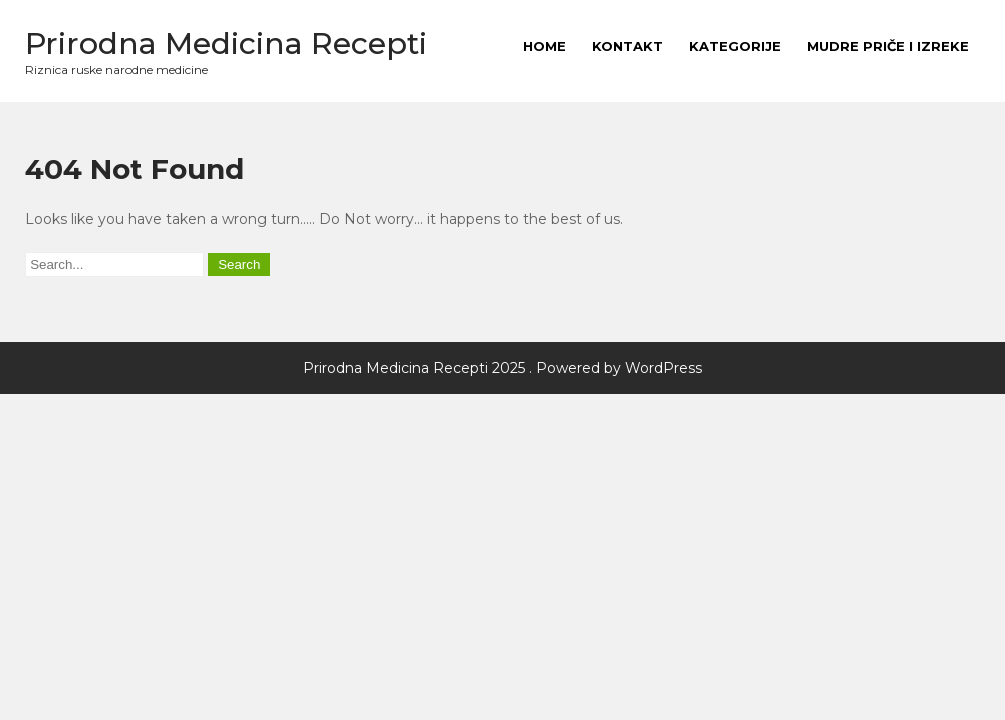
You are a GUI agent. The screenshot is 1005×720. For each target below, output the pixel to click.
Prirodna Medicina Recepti (226, 43)
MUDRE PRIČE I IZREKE (888, 46)
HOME (544, 46)
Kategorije (735, 46)
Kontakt (627, 46)
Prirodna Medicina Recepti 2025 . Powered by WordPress (502, 368)
